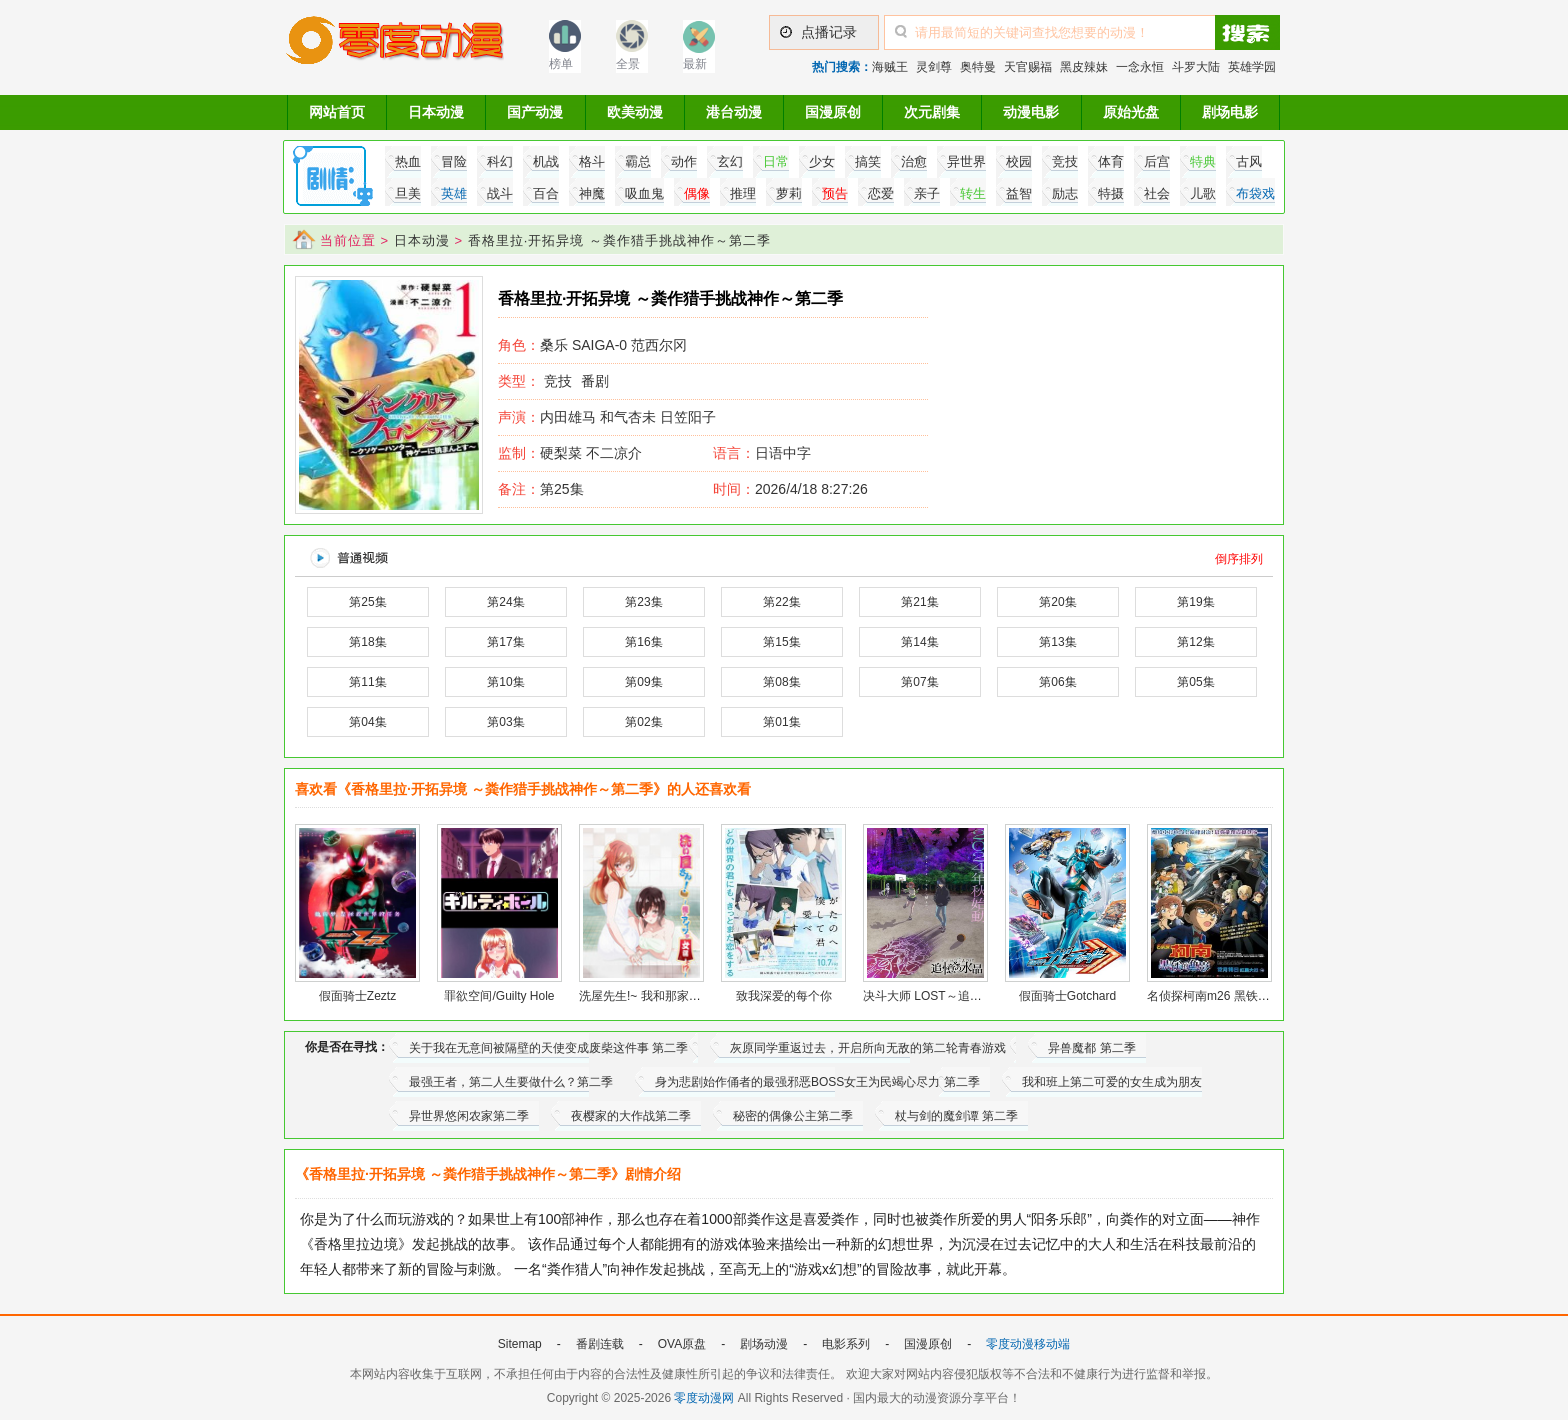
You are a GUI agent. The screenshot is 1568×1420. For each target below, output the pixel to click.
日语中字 (783, 453)
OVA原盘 (682, 1344)
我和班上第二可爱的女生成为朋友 (1112, 1082)
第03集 (505, 722)
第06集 (1057, 682)
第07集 (919, 682)
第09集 (643, 682)
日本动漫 (436, 112)
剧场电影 (1230, 112)
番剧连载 (600, 1344)
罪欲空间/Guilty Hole (499, 996)
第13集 (1057, 642)
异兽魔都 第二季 (1091, 1048)
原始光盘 (1131, 112)
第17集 (505, 642)
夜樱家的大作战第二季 (631, 1116)
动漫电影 (1031, 112)
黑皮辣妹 (1084, 67)
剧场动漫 (764, 1344)
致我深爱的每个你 (784, 996)
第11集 (367, 682)
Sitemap (520, 1344)
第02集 (643, 722)
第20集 (1057, 602)
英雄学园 (1252, 67)
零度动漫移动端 (1028, 1344)
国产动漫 (535, 112)
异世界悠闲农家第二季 (469, 1116)
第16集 (643, 642)
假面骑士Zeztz (357, 996)
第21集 (919, 602)
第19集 (1195, 602)
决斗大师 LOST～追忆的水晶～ (946, 996)
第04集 (367, 722)
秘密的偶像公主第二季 (793, 1116)
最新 (695, 64)
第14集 (919, 642)
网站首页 (337, 112)
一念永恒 (1140, 67)
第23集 (643, 602)
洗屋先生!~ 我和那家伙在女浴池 (664, 996)
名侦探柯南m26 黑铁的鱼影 (1220, 996)
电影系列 (846, 1344)
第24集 (505, 602)
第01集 (781, 722)
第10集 (505, 682)
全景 (628, 64)
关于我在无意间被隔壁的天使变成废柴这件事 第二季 (548, 1048)
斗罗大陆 (1196, 67)
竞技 (558, 381)
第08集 (781, 682)
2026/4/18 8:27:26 (790, 489)
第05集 (1195, 682)
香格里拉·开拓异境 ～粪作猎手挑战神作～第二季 (619, 240)
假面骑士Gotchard (1067, 996)
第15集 (781, 642)
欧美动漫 (635, 112)
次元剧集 (932, 112)
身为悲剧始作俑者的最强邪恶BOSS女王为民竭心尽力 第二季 (817, 1082)
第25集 (541, 489)
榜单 (561, 64)
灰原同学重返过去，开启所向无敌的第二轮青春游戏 (868, 1048)
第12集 (1195, 642)
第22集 (781, 602)
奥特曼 (978, 67)
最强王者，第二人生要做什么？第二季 (511, 1082)
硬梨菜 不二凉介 (570, 453)
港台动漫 (734, 112)
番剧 (595, 381)
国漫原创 (833, 112)
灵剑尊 (934, 67)
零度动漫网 (704, 1398)
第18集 (367, 642)
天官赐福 (1028, 67)
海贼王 (890, 67)
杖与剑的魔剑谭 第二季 (956, 1116)
